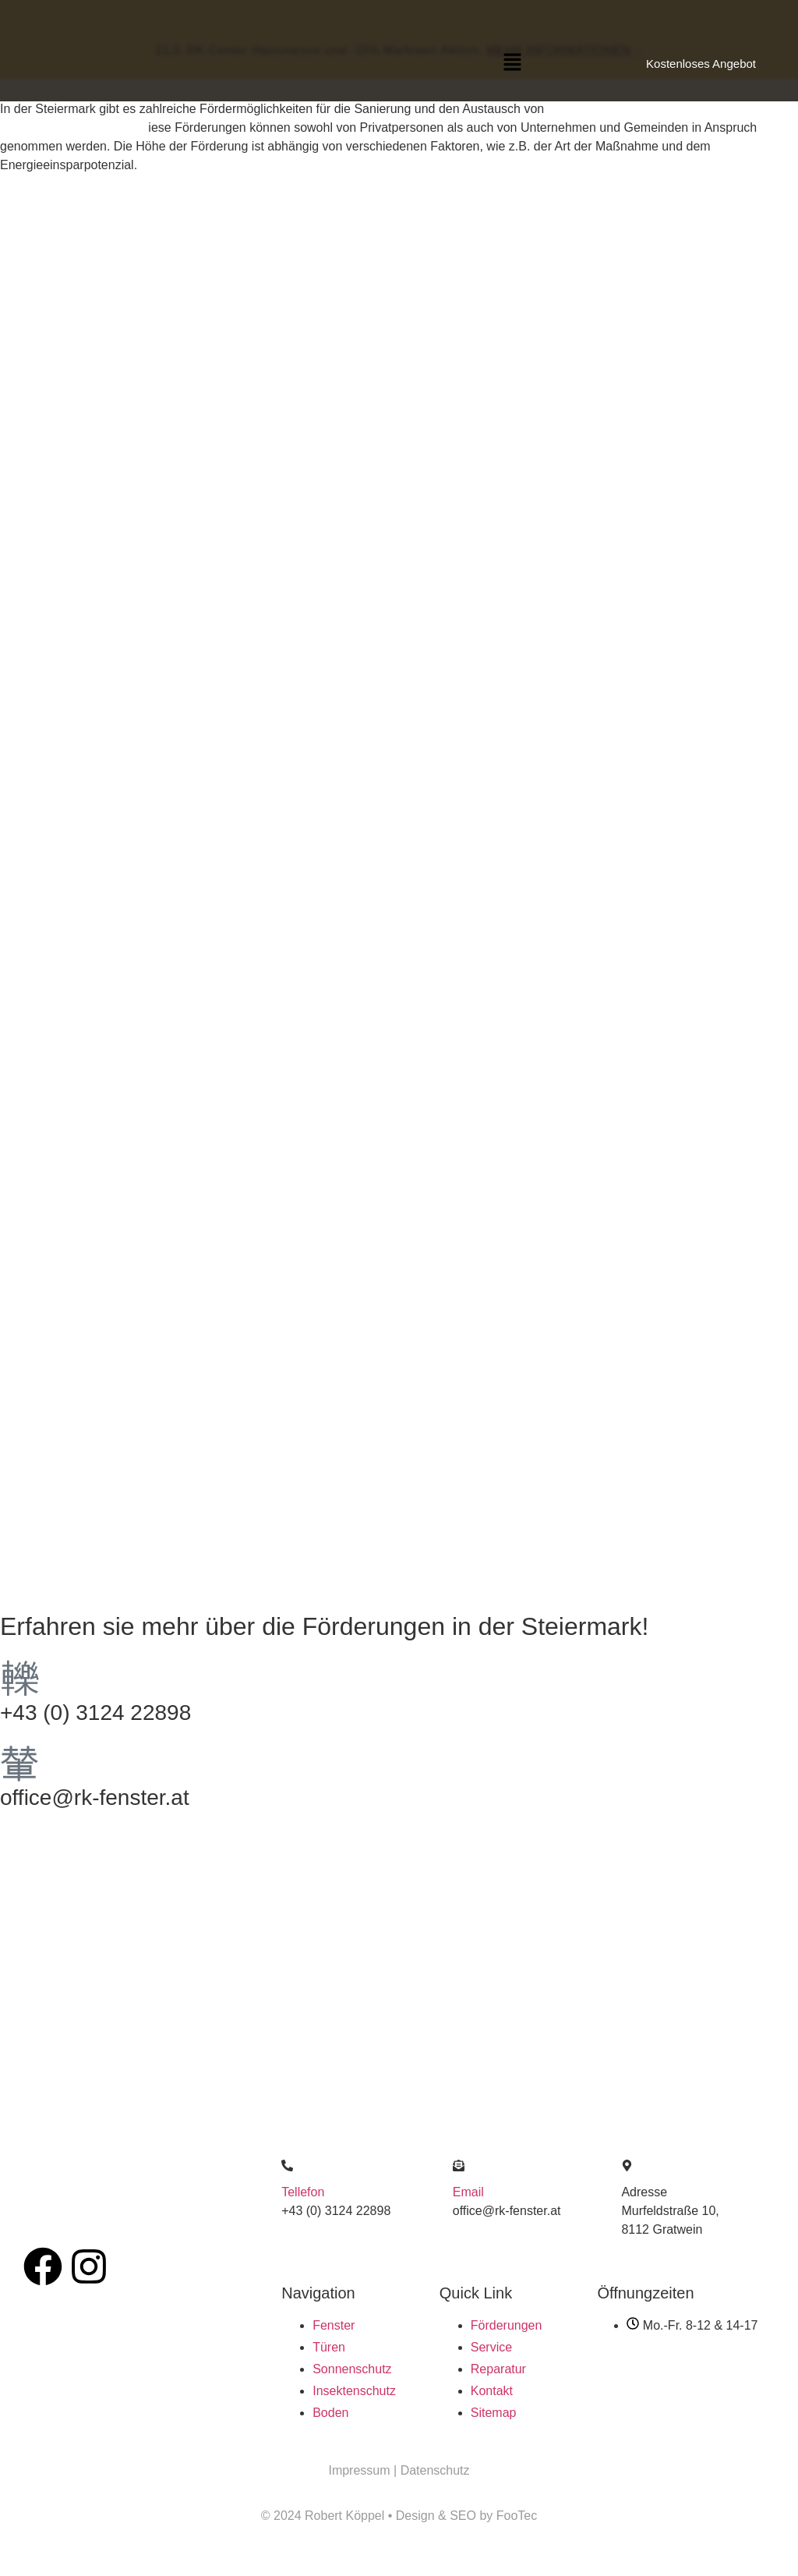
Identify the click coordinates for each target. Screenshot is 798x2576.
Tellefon (302, 2192)
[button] (512, 63)
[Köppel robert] (399, 1944)
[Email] (458, 2165)
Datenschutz (435, 2470)
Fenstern (572, 108)
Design (415, 2515)
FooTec (516, 2515)
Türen (618, 108)
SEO (464, 2515)
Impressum (361, 2470)
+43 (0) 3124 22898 (95, 1712)
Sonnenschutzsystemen (66, 127)
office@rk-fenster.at (94, 1797)
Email (468, 2192)
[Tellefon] (287, 2165)
